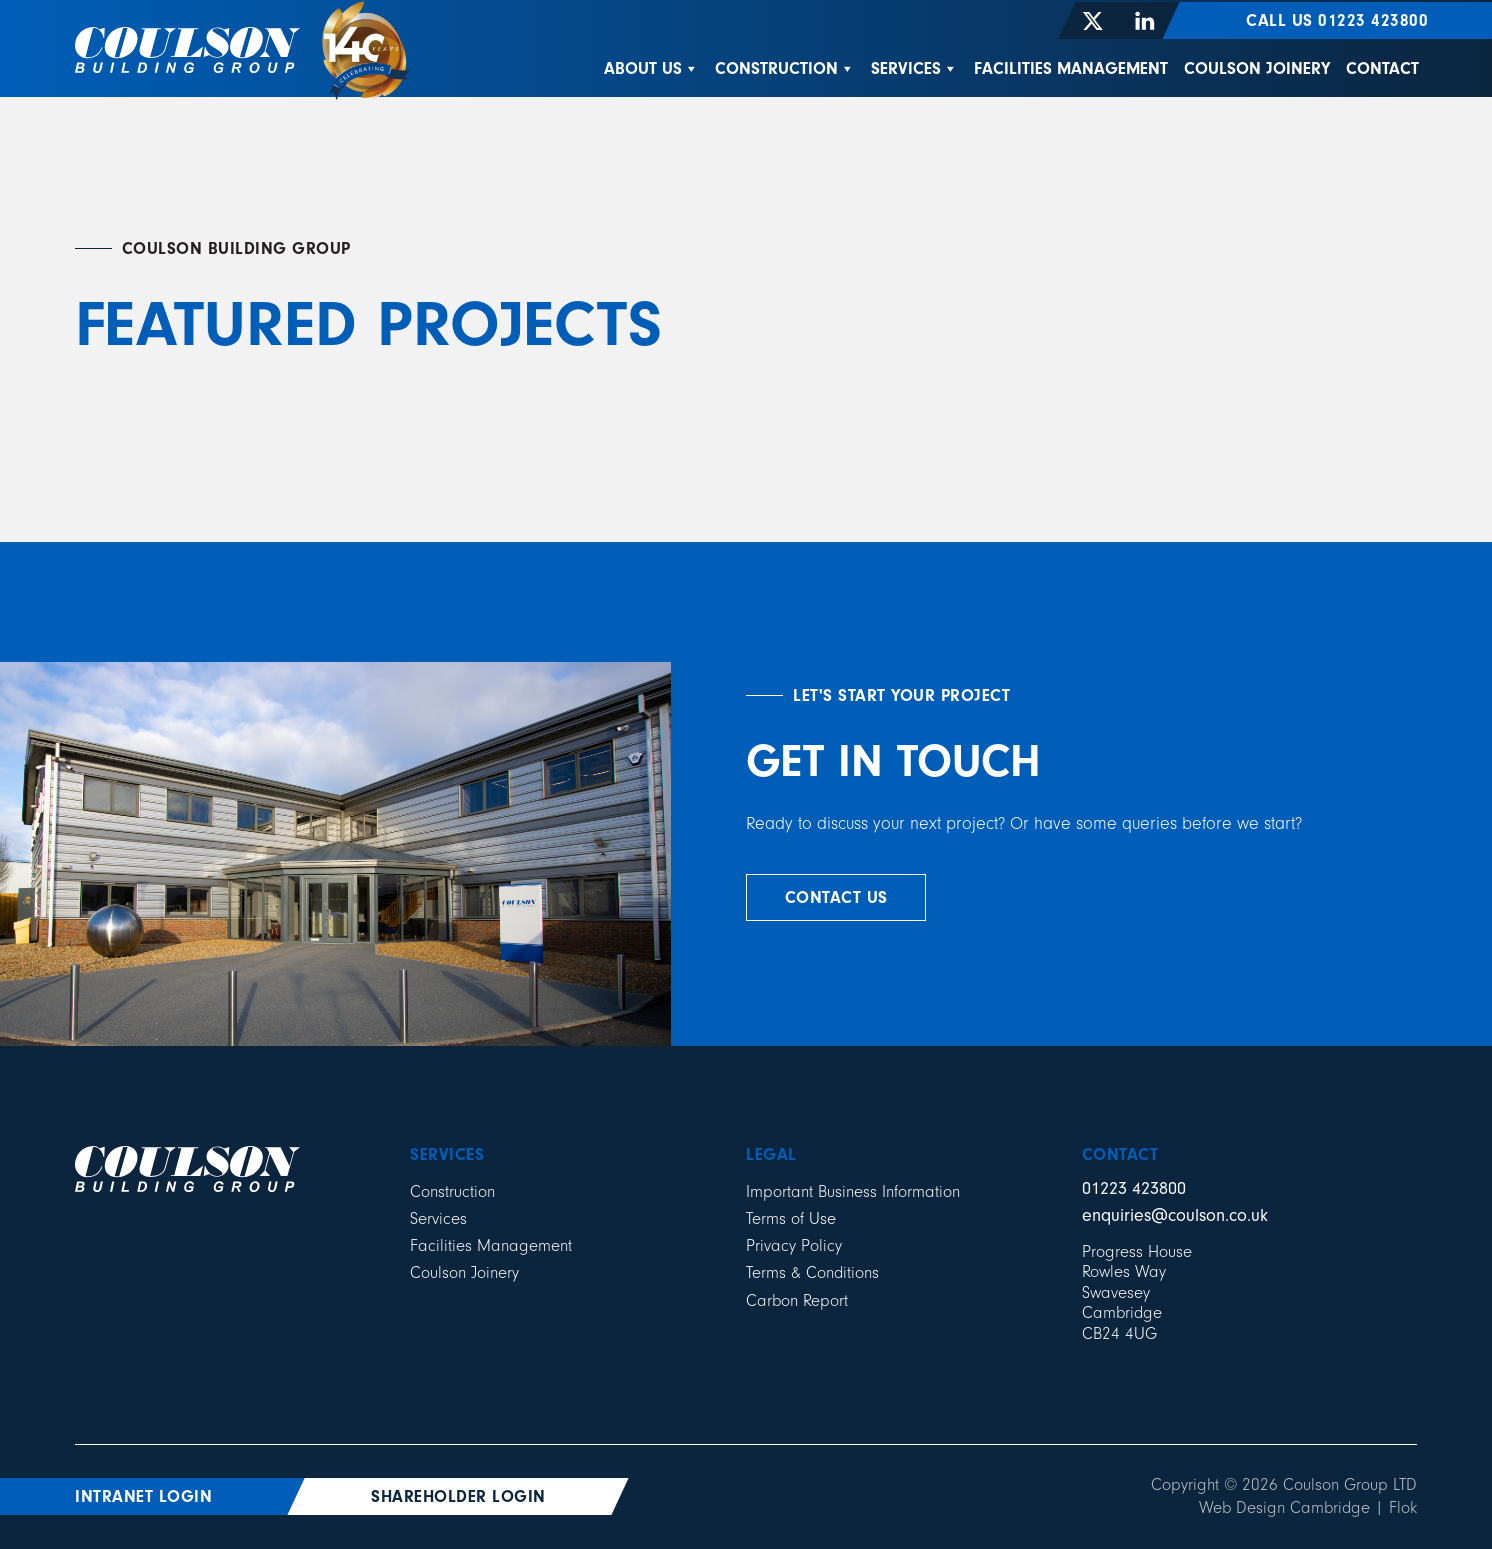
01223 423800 (1134, 1188)
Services (914, 68)
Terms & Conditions (812, 1272)
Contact (1382, 68)
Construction (785, 68)
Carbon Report (797, 1300)
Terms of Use (791, 1218)
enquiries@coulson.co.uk (1175, 1215)
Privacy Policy (794, 1245)
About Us (651, 68)
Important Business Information (853, 1191)
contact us (836, 897)
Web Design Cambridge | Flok (1308, 1507)
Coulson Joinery (1257, 68)
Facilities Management (1071, 68)
